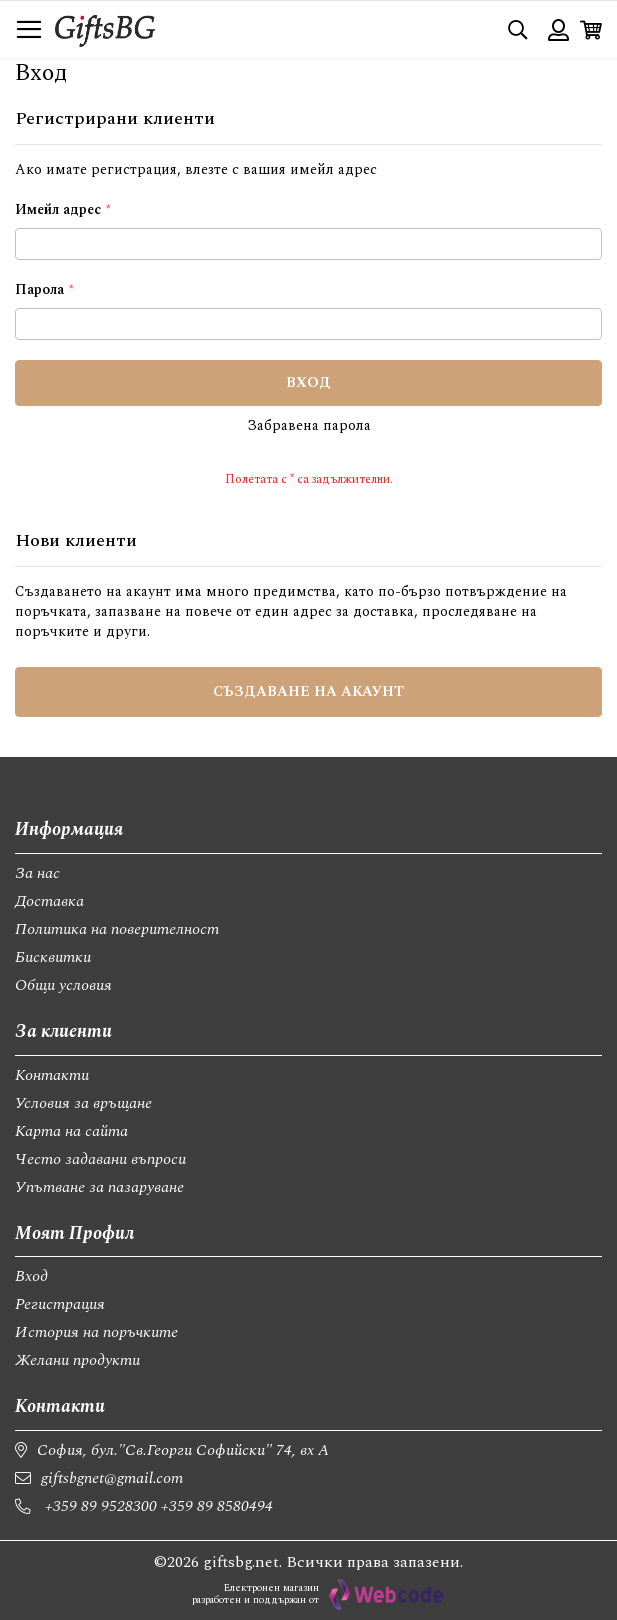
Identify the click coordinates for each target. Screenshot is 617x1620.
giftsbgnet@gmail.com (112, 1478)
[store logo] (105, 29)
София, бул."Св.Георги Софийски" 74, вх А (183, 1450)
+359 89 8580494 (217, 1506)
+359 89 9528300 (101, 1506)
